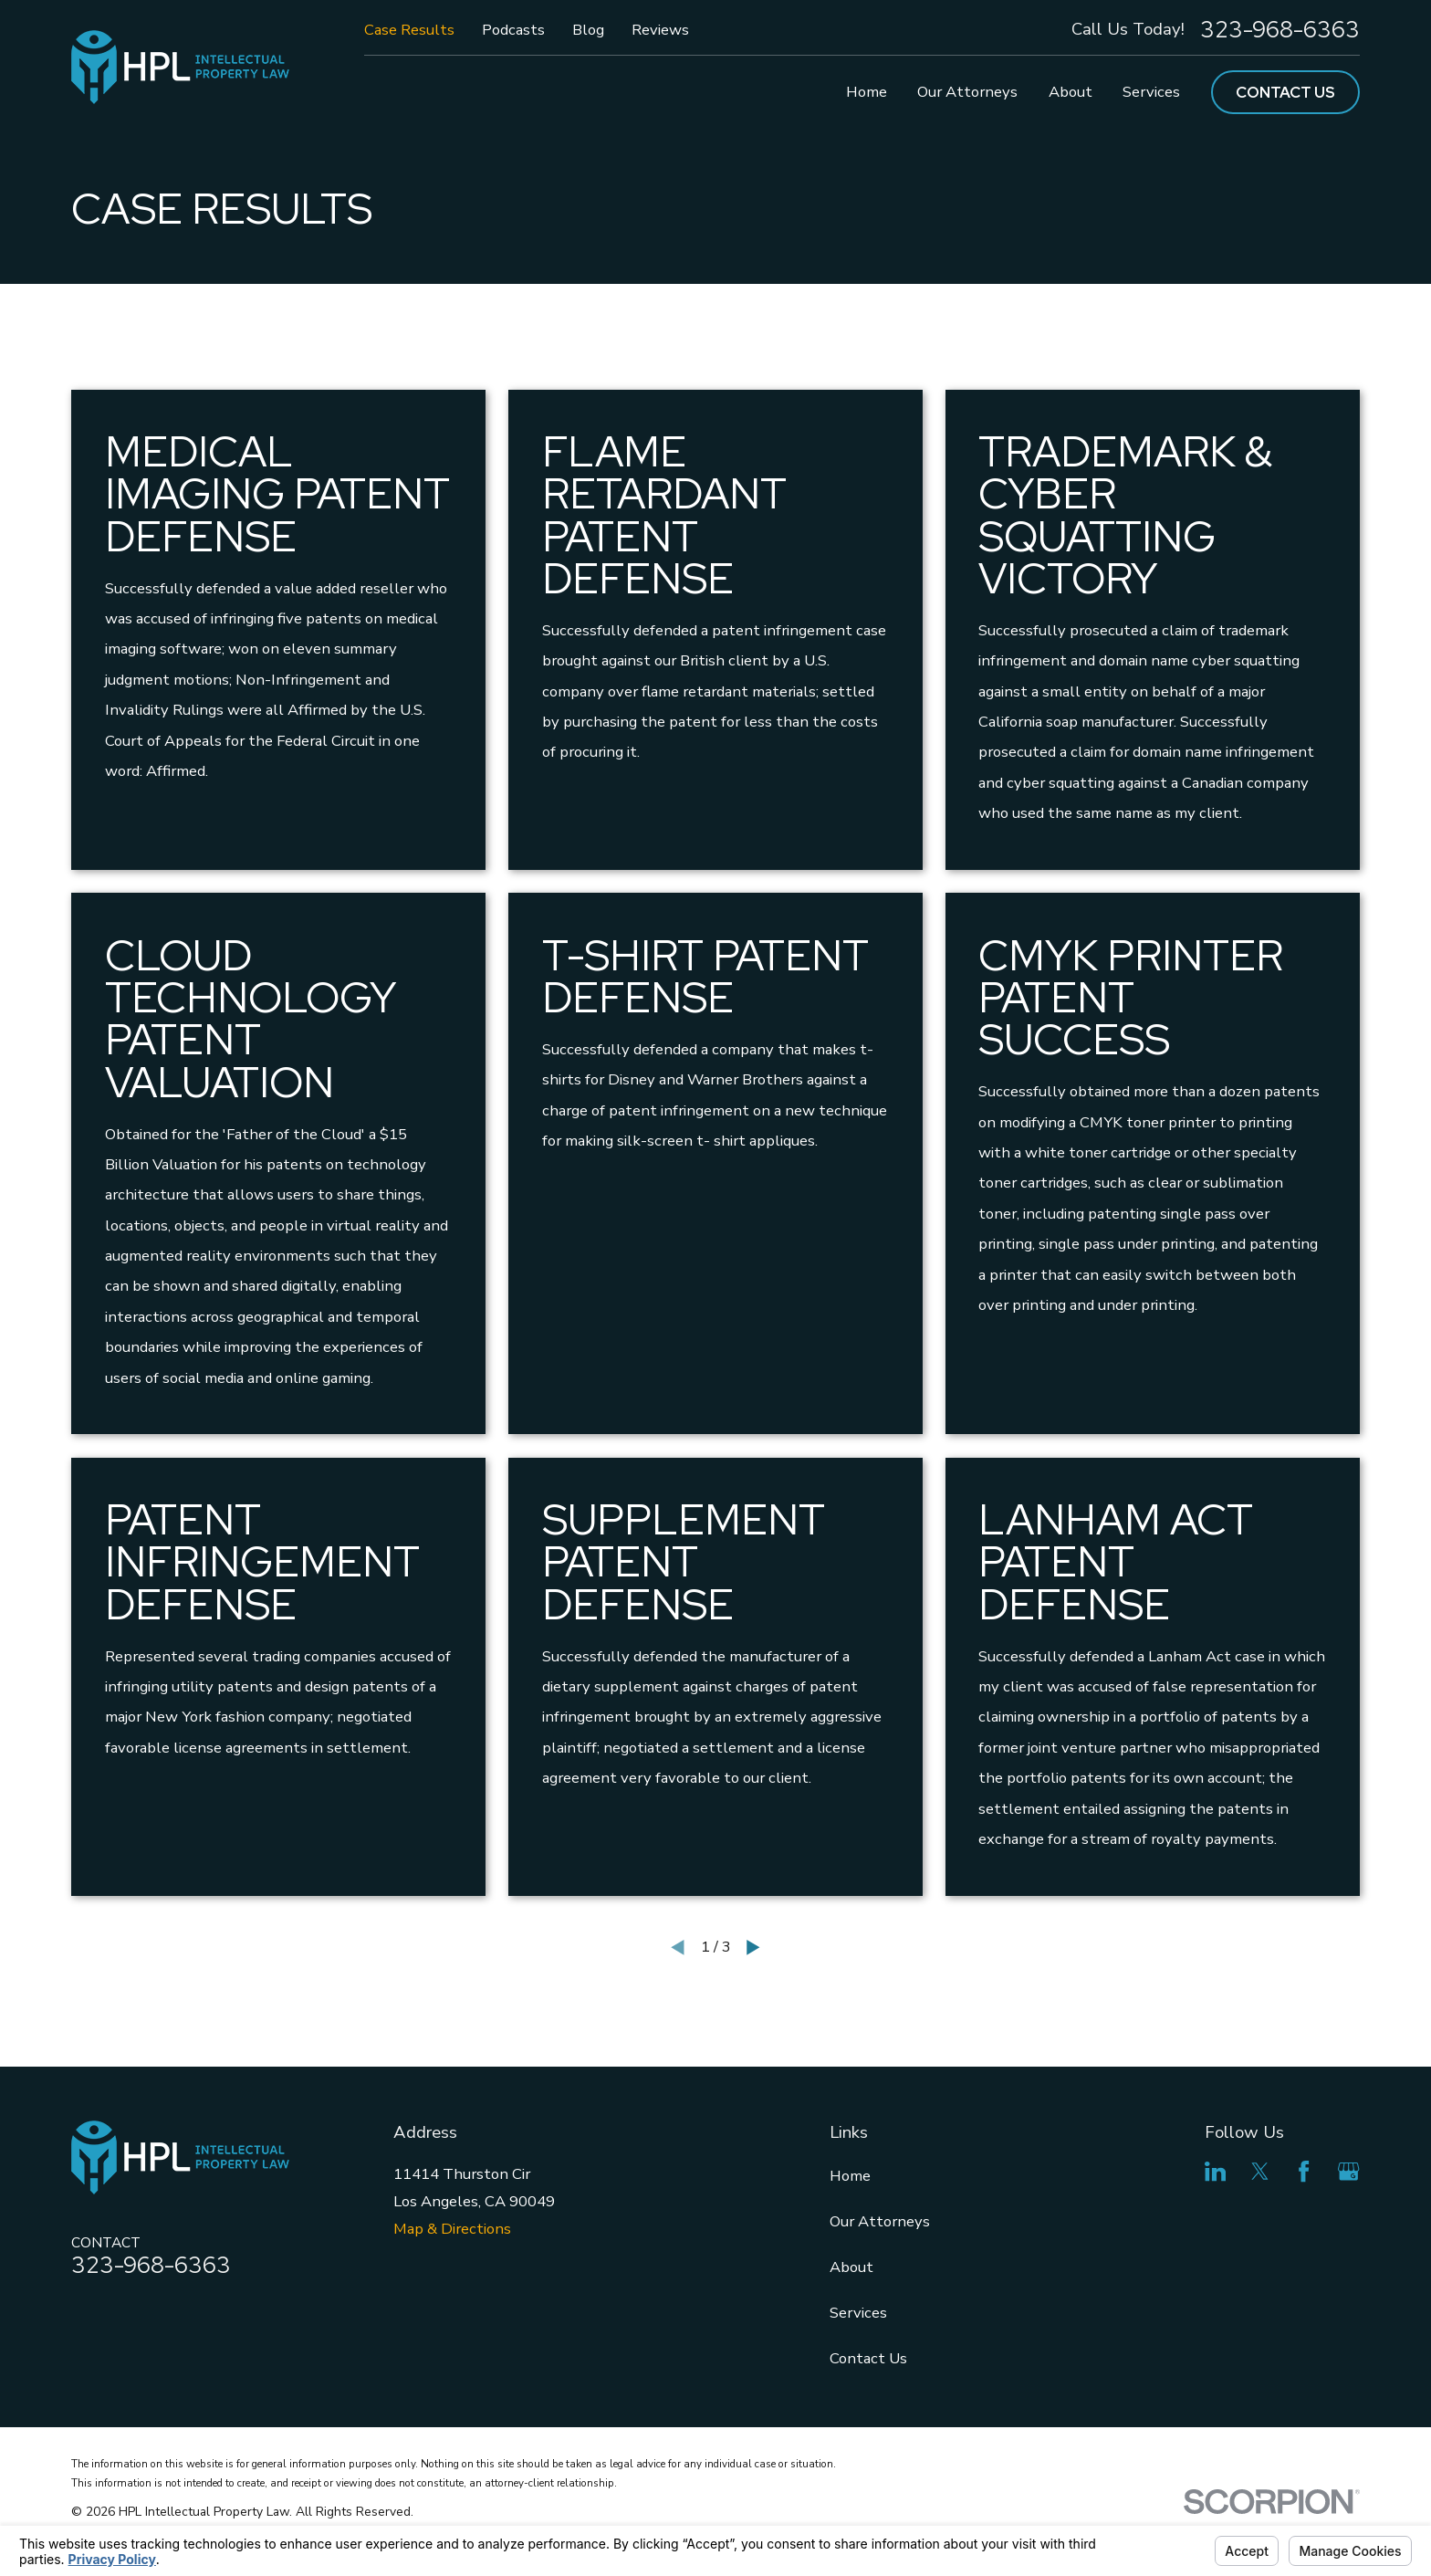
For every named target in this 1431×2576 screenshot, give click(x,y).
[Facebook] (1303, 2171)
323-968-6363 (1280, 29)
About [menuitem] (1070, 91)
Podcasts (513, 29)
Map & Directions (452, 2228)
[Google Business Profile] (1348, 2171)
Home (850, 2175)
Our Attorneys (880, 2221)
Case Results (409, 29)
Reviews (660, 29)
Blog (588, 29)
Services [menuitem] (1151, 91)
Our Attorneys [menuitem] (967, 91)
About (851, 2267)
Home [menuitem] (866, 91)
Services (858, 2312)
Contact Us (1285, 92)
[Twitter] (1259, 2171)
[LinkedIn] (1215, 2171)
